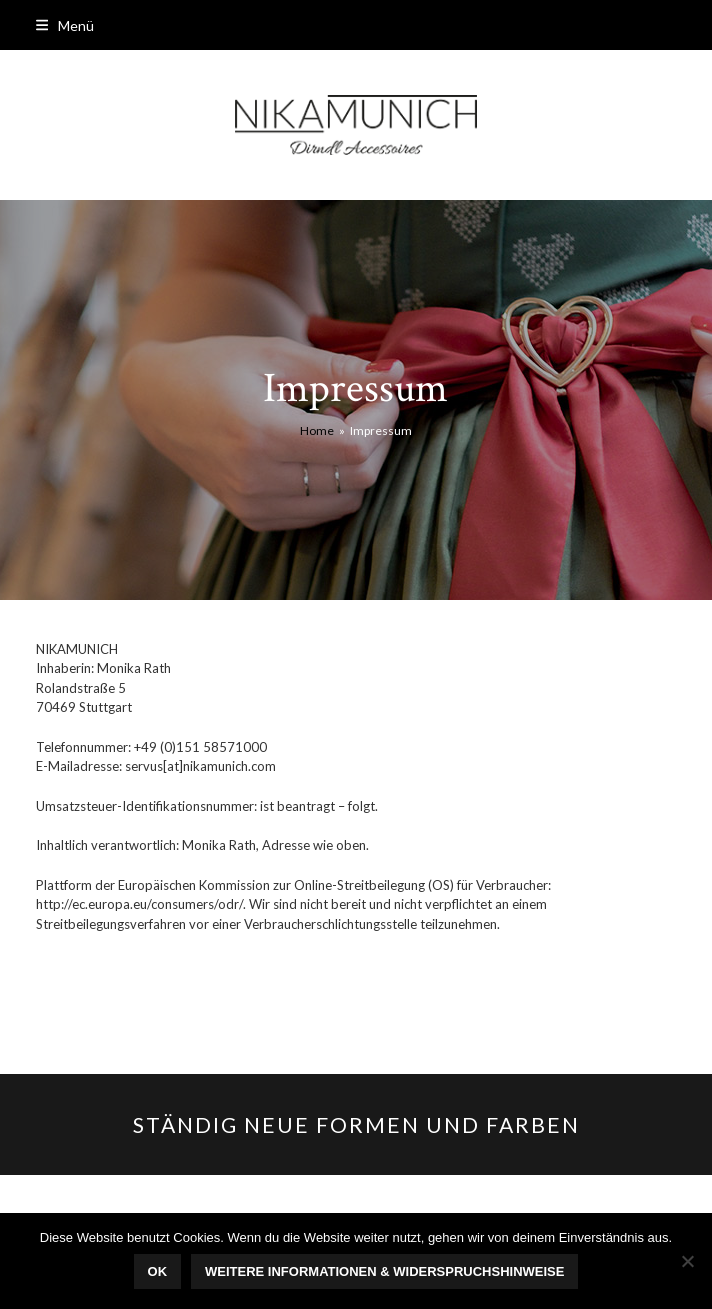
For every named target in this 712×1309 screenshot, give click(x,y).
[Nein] (687, 1261)
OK (158, 1271)
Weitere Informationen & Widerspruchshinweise (384, 1271)
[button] (65, 25)
